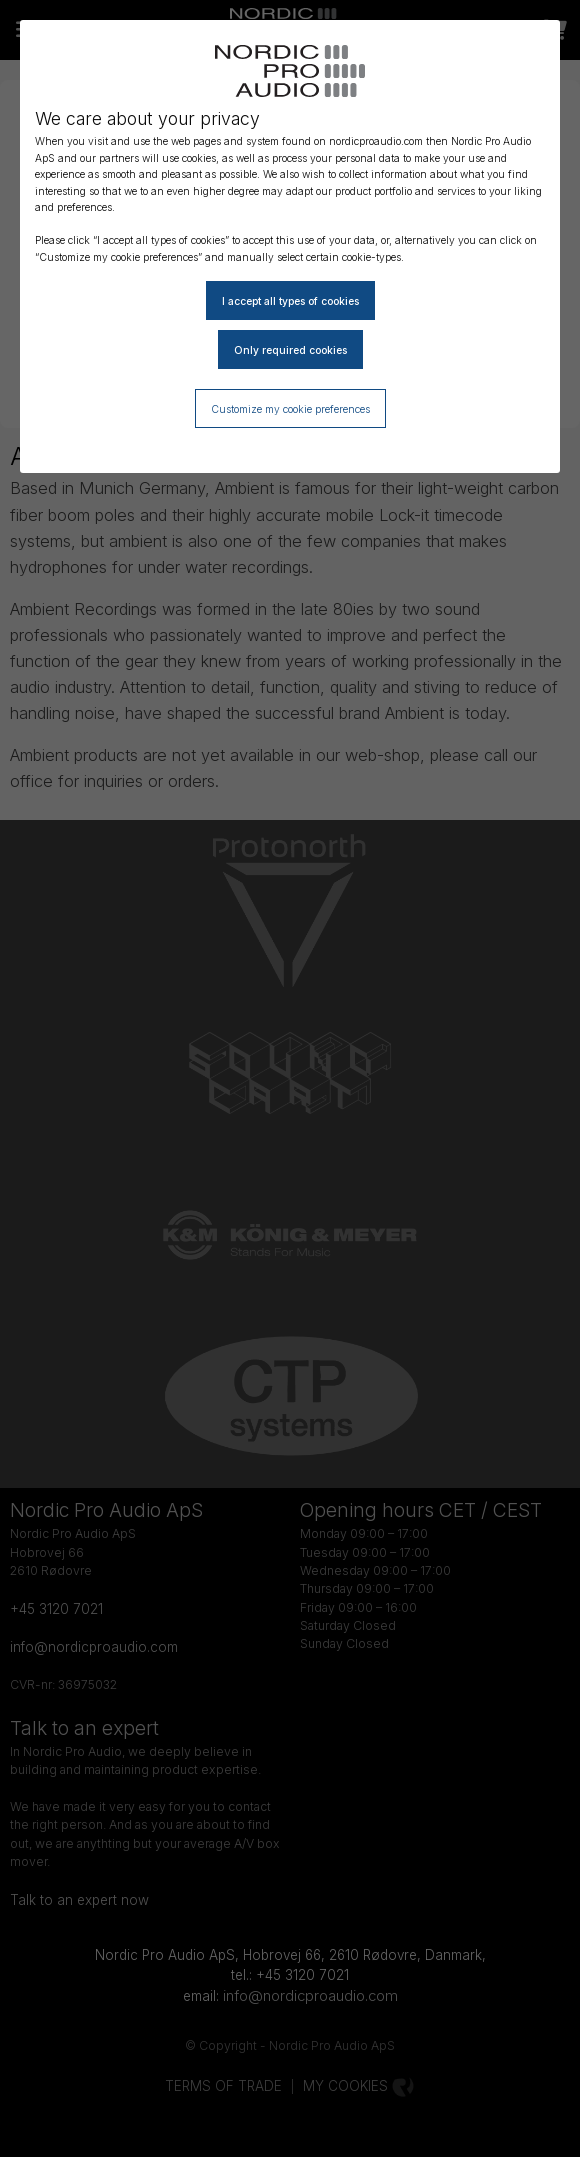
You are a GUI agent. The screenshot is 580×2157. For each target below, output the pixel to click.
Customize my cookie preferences (290, 409)
